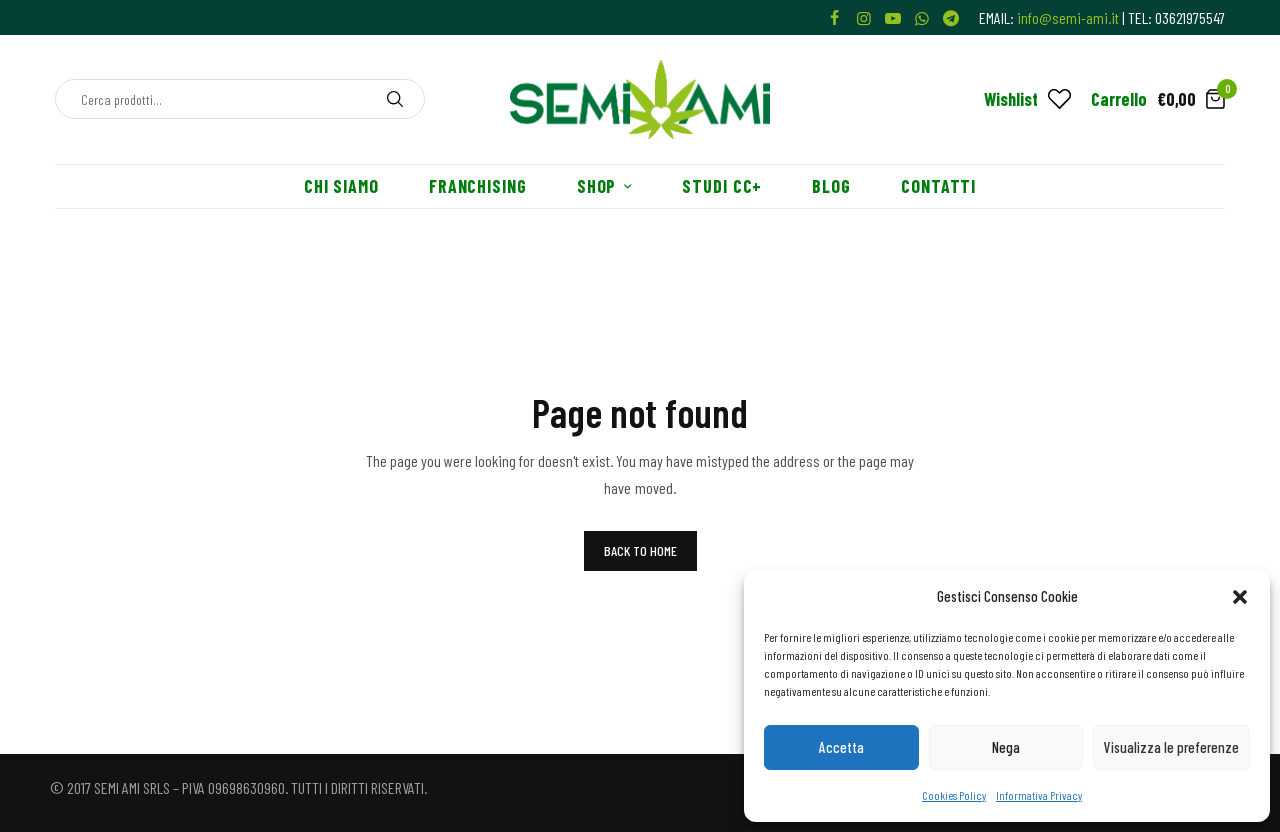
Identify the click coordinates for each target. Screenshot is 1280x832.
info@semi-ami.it (1068, 17)
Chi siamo (341, 186)
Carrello (1119, 99)
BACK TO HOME (640, 550)
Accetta (841, 747)
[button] (1240, 597)
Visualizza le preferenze (1171, 747)
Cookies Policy (954, 795)
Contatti (938, 186)
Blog (831, 186)
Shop (597, 186)
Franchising (478, 186)
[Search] (395, 99)
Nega (1006, 747)
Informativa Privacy (1039, 795)
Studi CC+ (722, 186)
